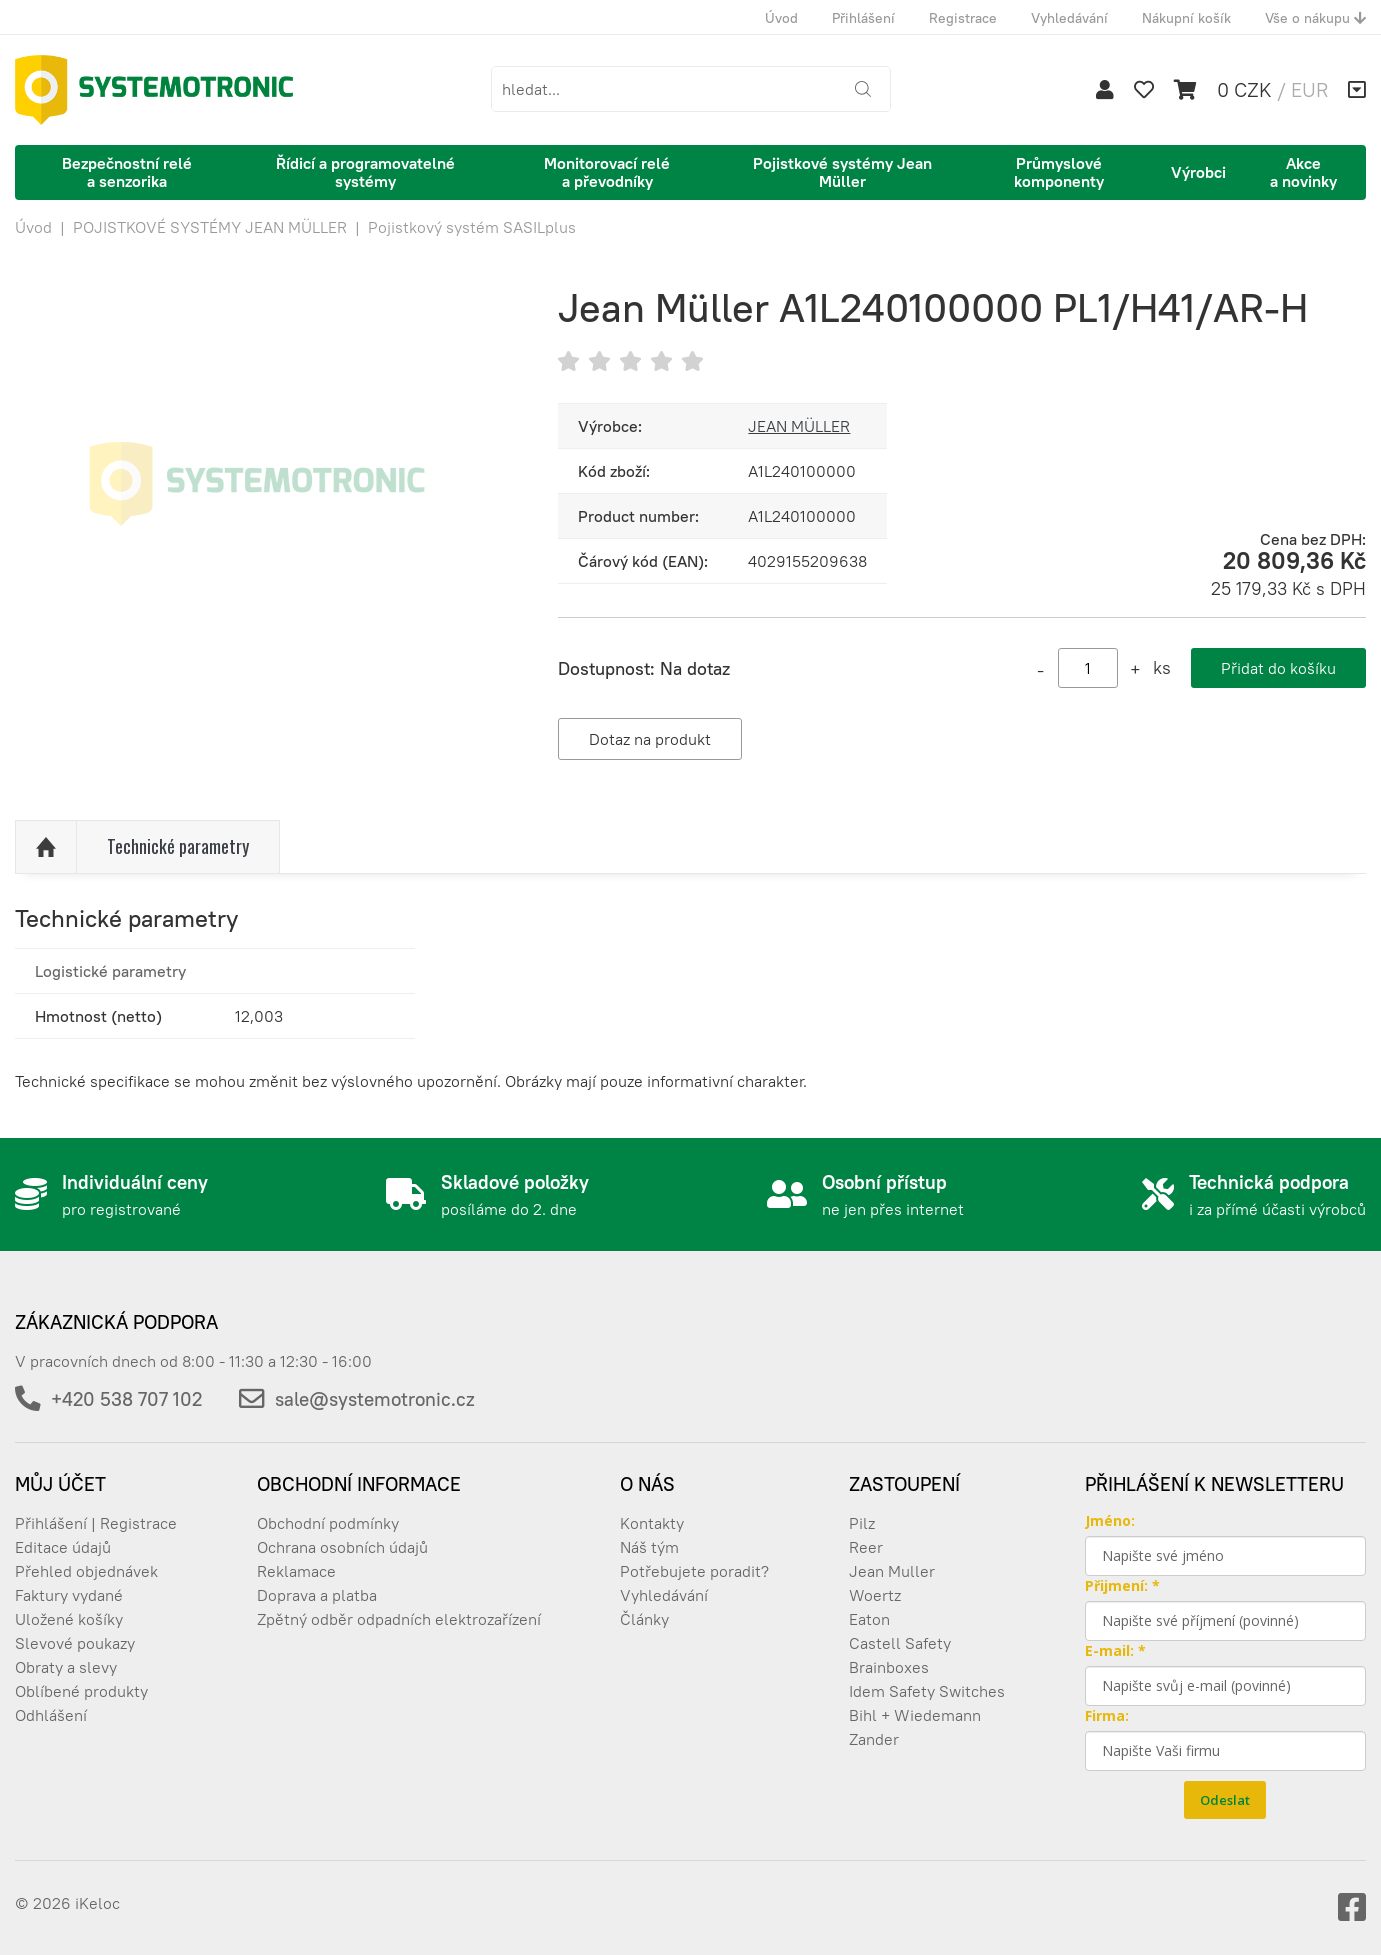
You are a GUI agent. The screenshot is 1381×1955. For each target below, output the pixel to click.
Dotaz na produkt (650, 739)
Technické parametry (178, 846)
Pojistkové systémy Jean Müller (842, 172)
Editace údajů (63, 1547)
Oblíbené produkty (81, 1691)
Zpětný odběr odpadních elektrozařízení (399, 1619)
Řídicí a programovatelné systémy (365, 172)
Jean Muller (892, 1571)
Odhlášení (51, 1715)
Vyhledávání (1069, 18)
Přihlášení (863, 18)
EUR (1309, 89)
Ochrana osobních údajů (342, 1547)
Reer (866, 1547)
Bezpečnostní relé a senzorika (127, 172)
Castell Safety (900, 1643)
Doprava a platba (317, 1595)
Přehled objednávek (86, 1571)
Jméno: (1110, 1520)
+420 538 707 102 (126, 1399)
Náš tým (649, 1547)
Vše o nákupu (1315, 18)
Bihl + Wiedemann (915, 1715)
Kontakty (652, 1523)
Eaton (869, 1619)
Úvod (781, 18)
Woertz (875, 1595)
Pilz (862, 1523)
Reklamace (296, 1571)
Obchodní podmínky (328, 1523)
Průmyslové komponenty (1059, 172)
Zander (874, 1739)
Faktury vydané (69, 1595)
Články (644, 1619)
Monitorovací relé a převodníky (607, 172)
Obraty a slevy (66, 1667)
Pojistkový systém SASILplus (472, 227)
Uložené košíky (69, 1619)
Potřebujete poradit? (694, 1571)
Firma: (1107, 1715)
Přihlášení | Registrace (96, 1523)
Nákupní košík (1186, 18)
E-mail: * (1115, 1650)
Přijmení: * (1122, 1585)
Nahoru (46, 847)
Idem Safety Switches (927, 1691)
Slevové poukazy (75, 1643)
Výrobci (1198, 172)
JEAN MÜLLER (799, 426)
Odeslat (1225, 1800)
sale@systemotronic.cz (375, 1399)
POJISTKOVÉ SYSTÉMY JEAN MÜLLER (210, 227)
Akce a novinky (1303, 172)
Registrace (963, 18)
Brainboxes (889, 1667)
